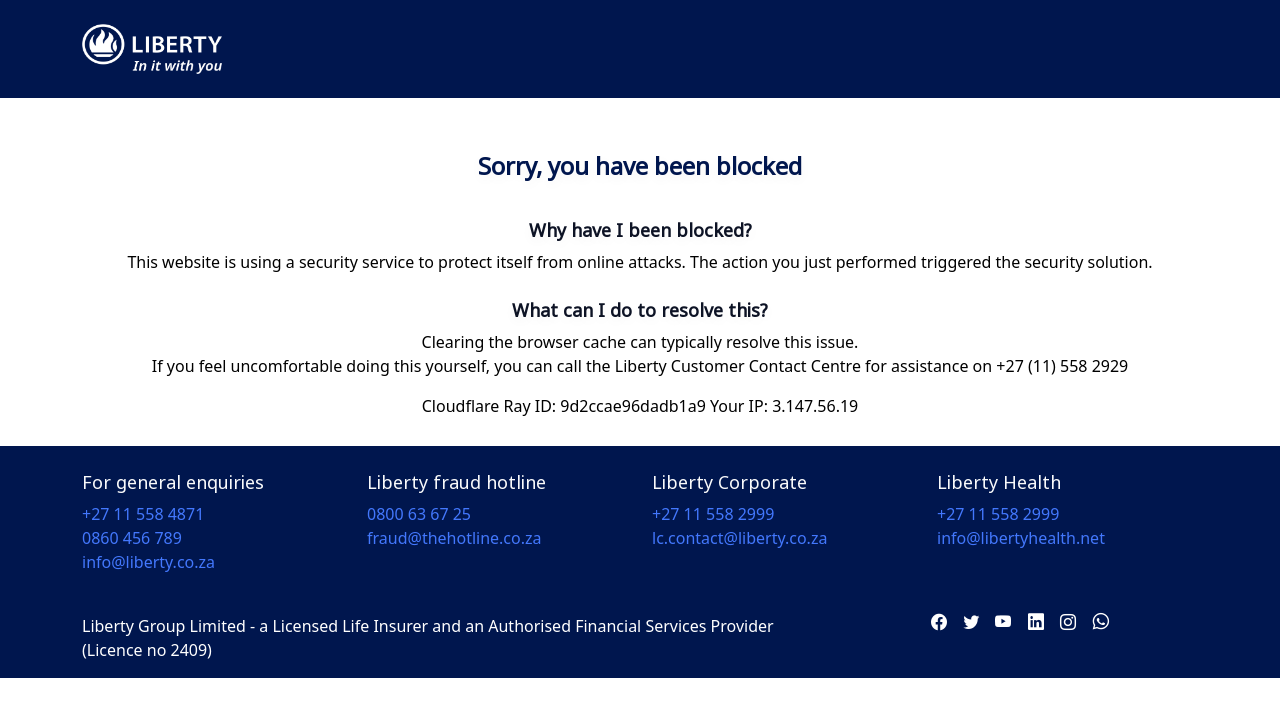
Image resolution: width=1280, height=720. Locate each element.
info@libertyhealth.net (1021, 538)
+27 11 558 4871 (143, 514)
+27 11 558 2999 (713, 514)
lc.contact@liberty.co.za (739, 538)
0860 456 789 (132, 538)
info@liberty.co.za (148, 562)
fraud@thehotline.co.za (454, 538)
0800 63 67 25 (419, 514)
